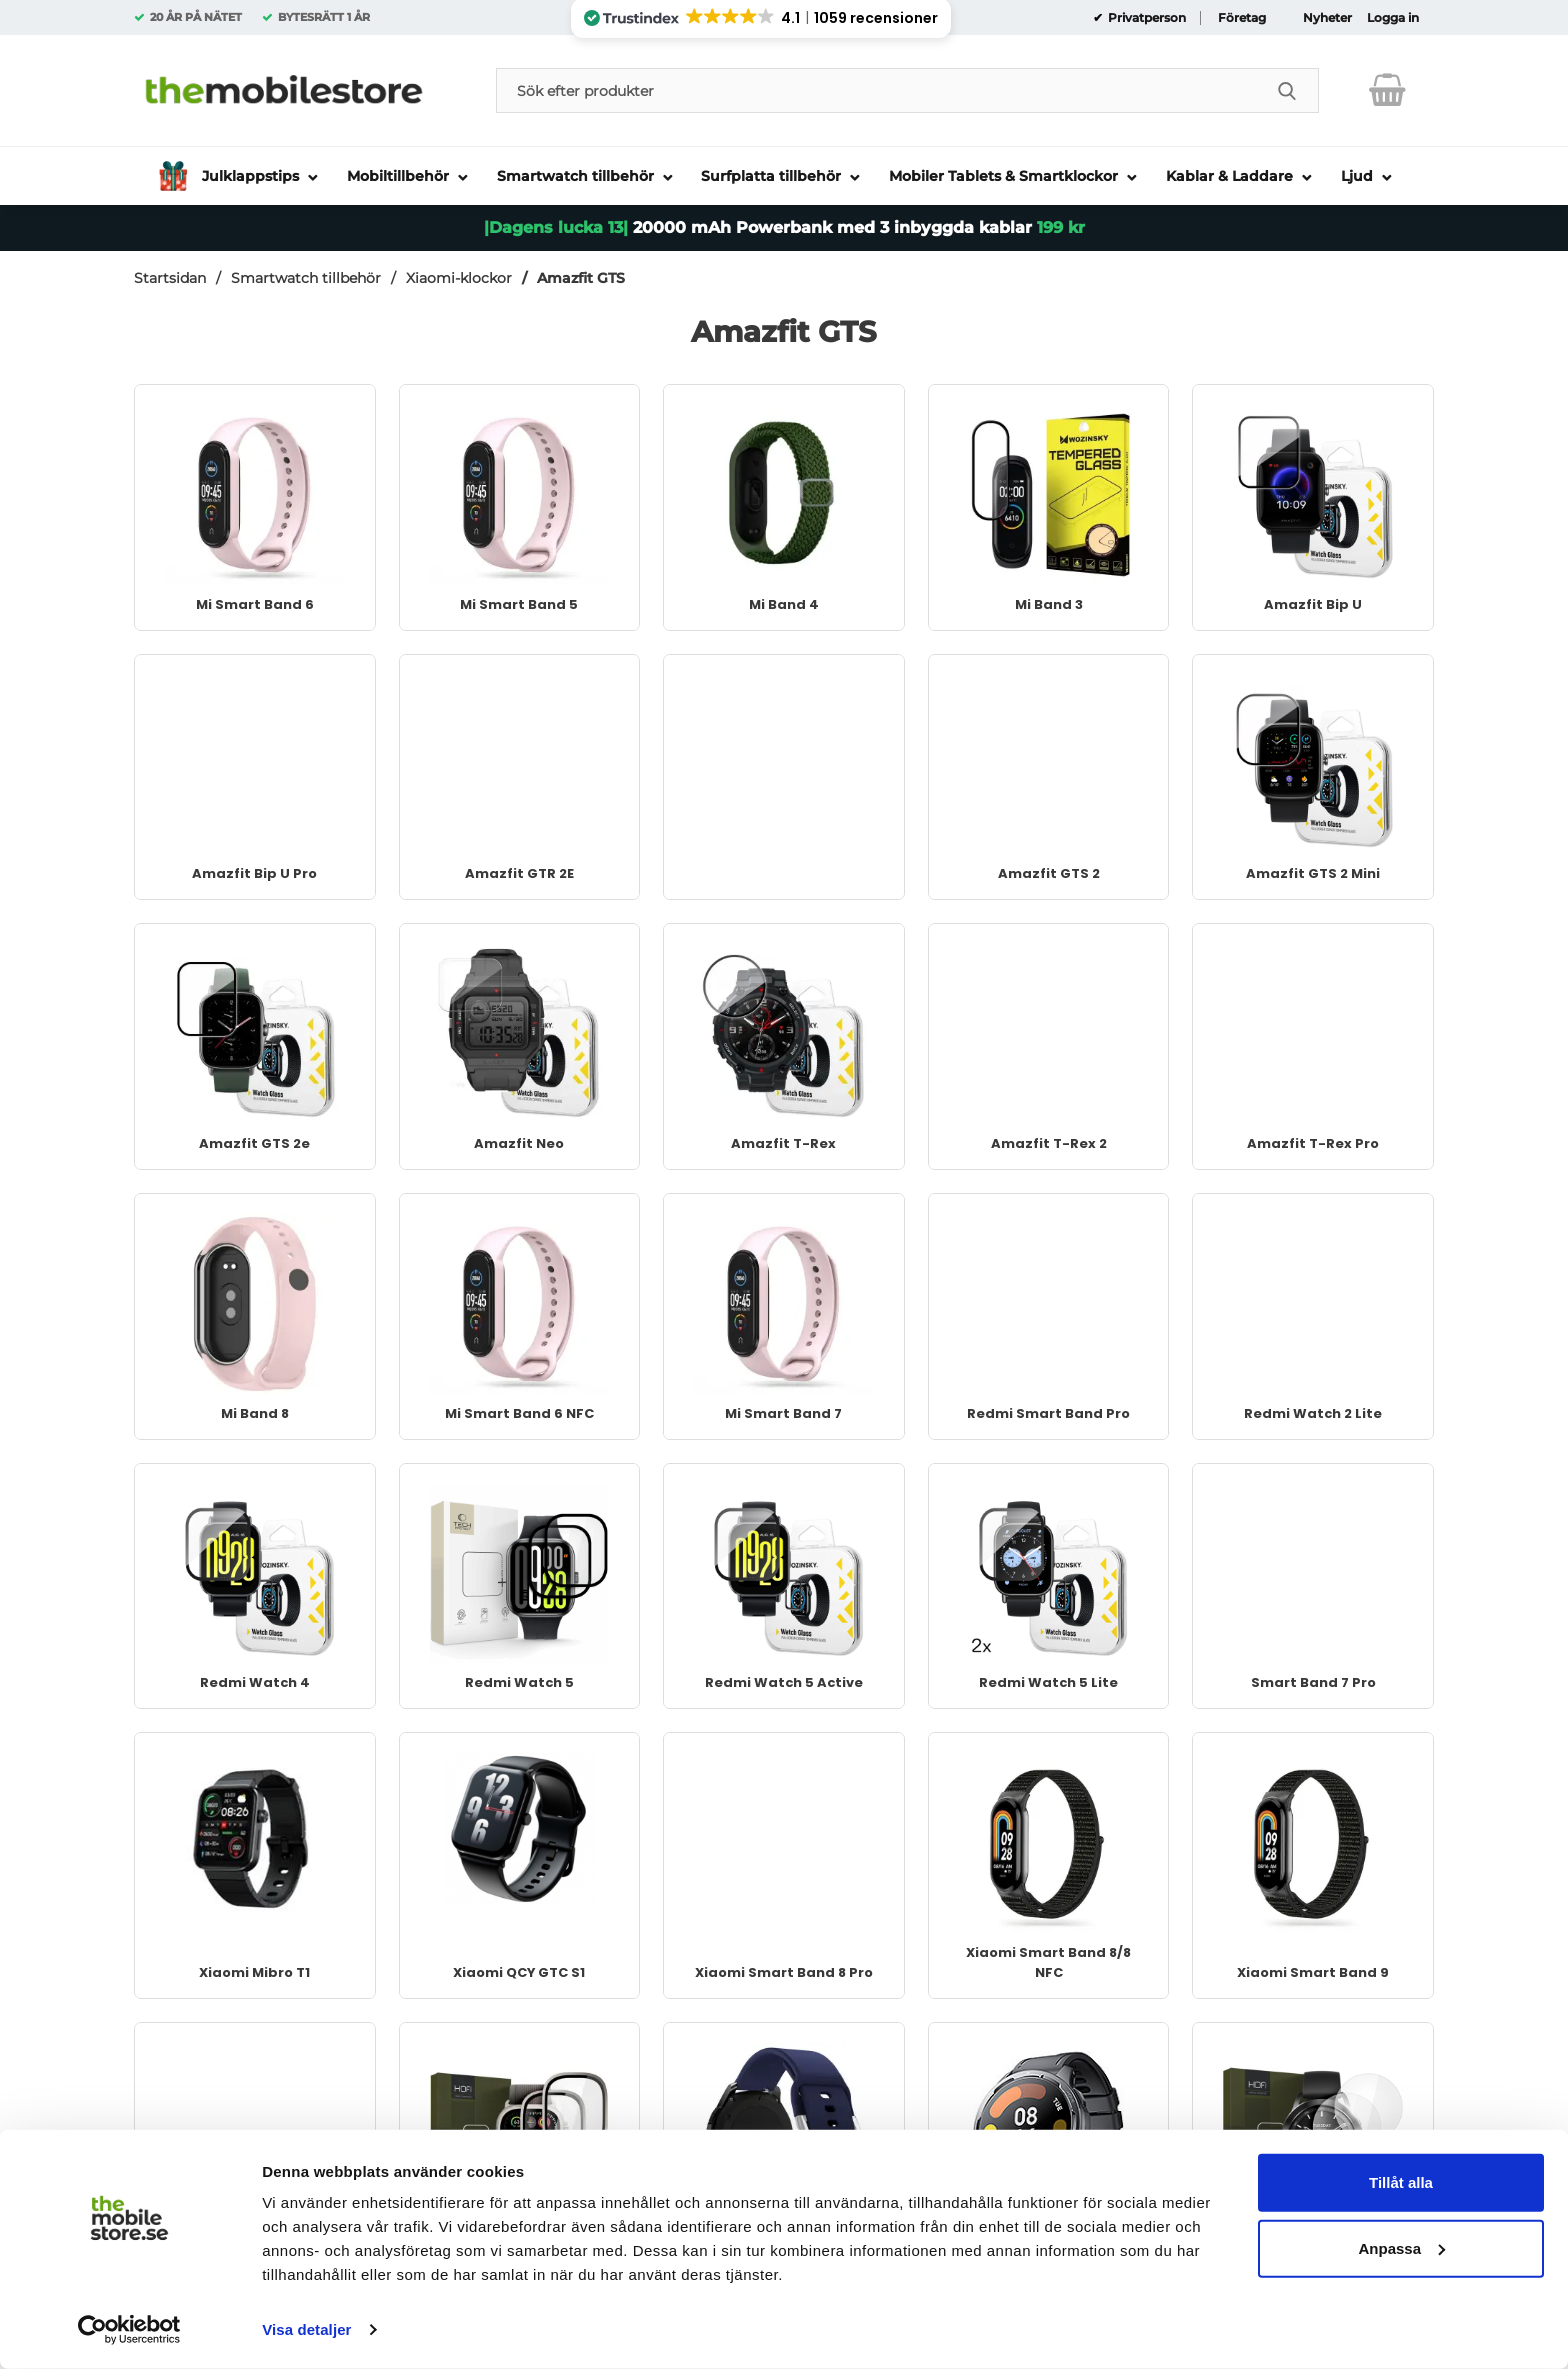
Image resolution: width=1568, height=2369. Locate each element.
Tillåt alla (1401, 2182)
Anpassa (1401, 2247)
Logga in (1393, 18)
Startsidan (170, 278)
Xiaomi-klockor (459, 278)
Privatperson (1145, 18)
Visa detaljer (306, 2329)
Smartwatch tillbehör (306, 278)
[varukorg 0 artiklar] (1387, 90)
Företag (1242, 18)
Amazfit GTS (581, 278)
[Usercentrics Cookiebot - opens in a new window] (129, 2330)
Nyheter (1327, 18)
